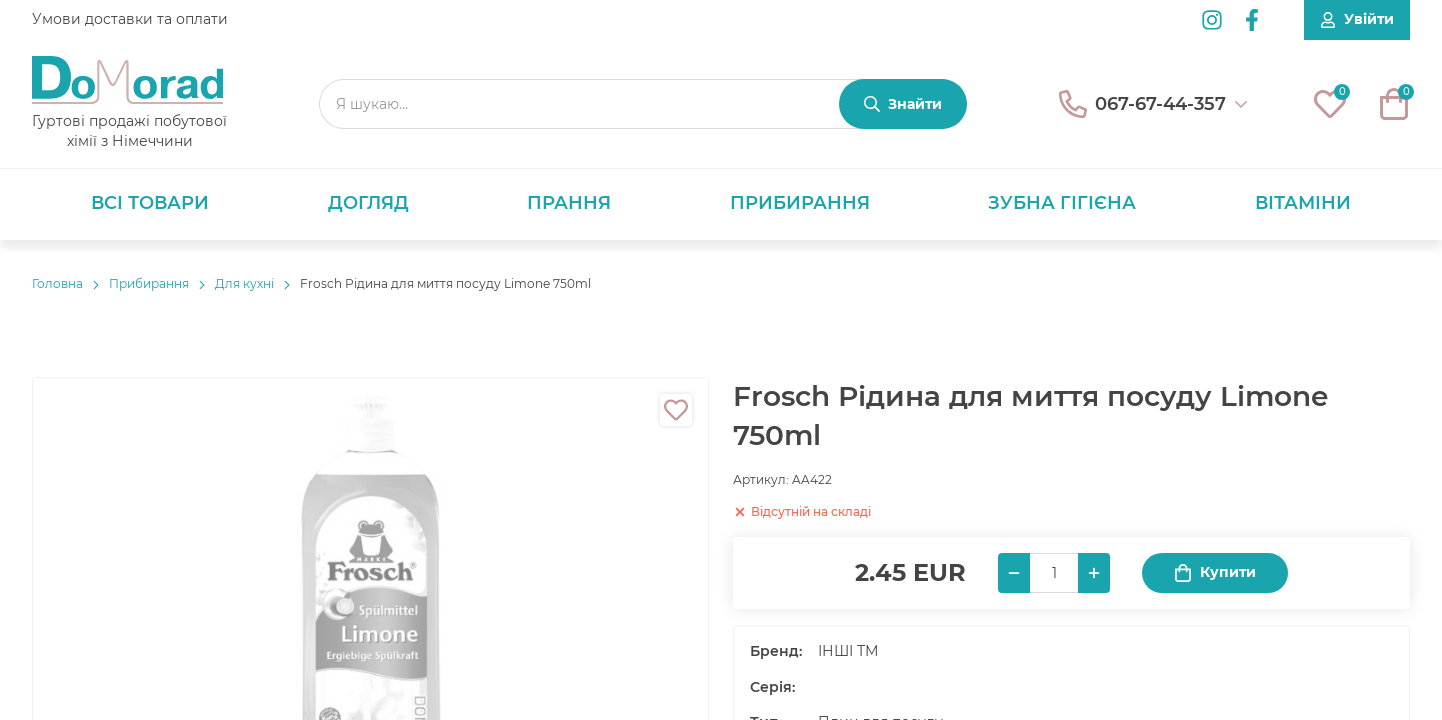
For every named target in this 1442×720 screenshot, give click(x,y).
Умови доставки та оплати (130, 19)
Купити (1215, 572)
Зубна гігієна (1062, 203)
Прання (569, 203)
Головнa (57, 283)
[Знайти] (903, 104)
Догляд (368, 203)
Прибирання (800, 203)
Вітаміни (1303, 203)
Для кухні (244, 283)
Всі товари (150, 203)
